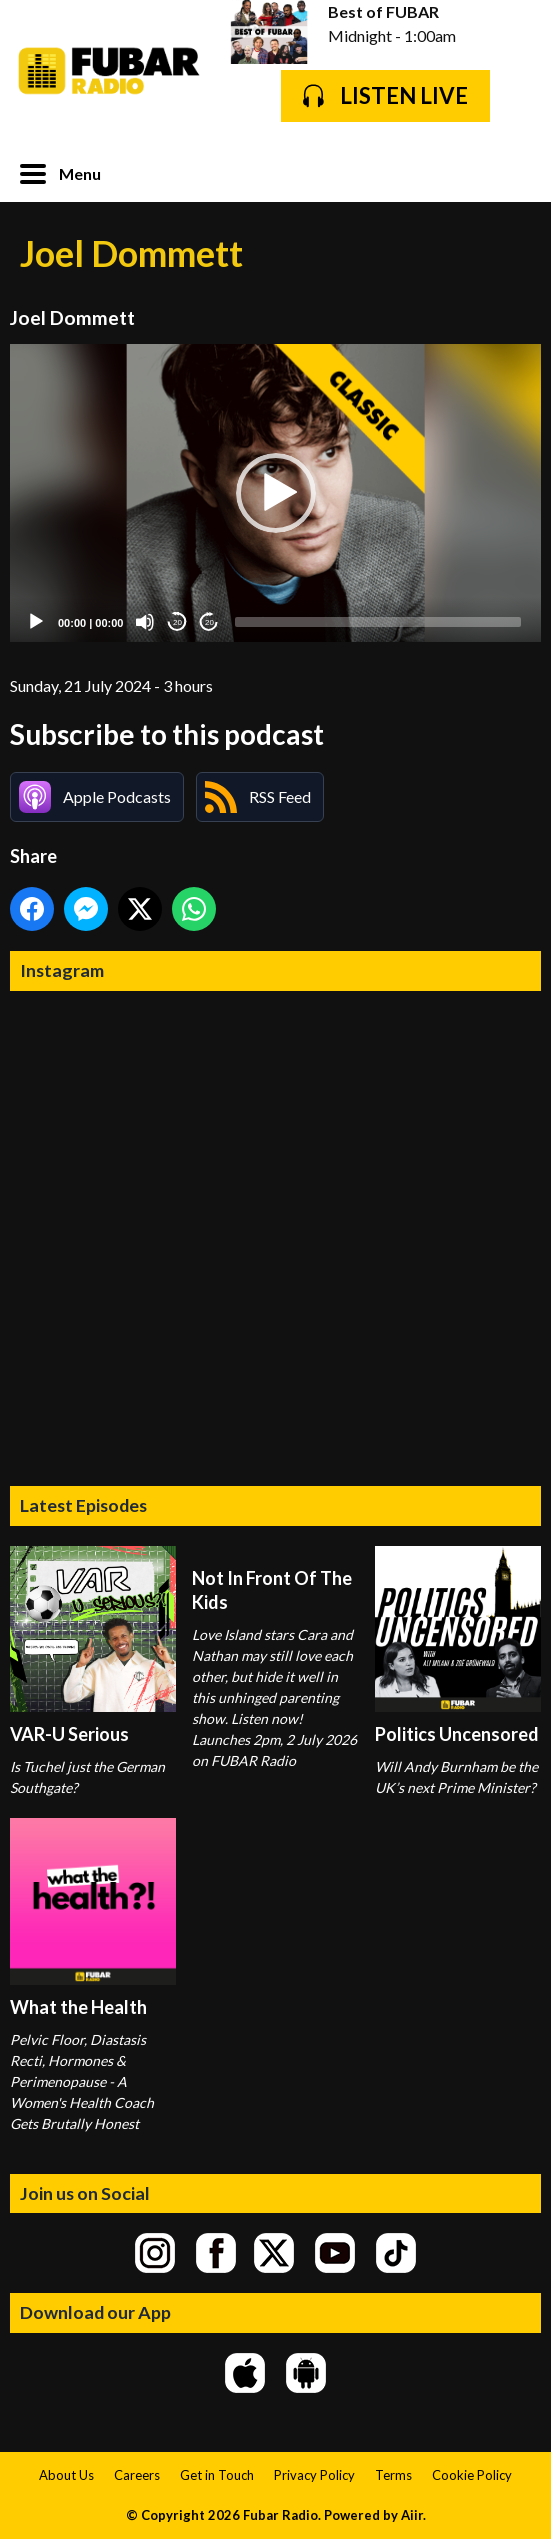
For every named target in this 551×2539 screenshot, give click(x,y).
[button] (276, 493)
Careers (137, 2475)
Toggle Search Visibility (511, 172)
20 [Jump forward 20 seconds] (209, 622)
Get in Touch (217, 2475)
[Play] (36, 622)
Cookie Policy (472, 2475)
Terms (393, 2475)
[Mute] (145, 622)
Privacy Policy (314, 2475)
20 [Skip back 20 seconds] (177, 622)
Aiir (412, 2515)
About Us (66, 2475)
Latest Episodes (83, 1505)
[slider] (378, 622)
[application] (275, 493)
